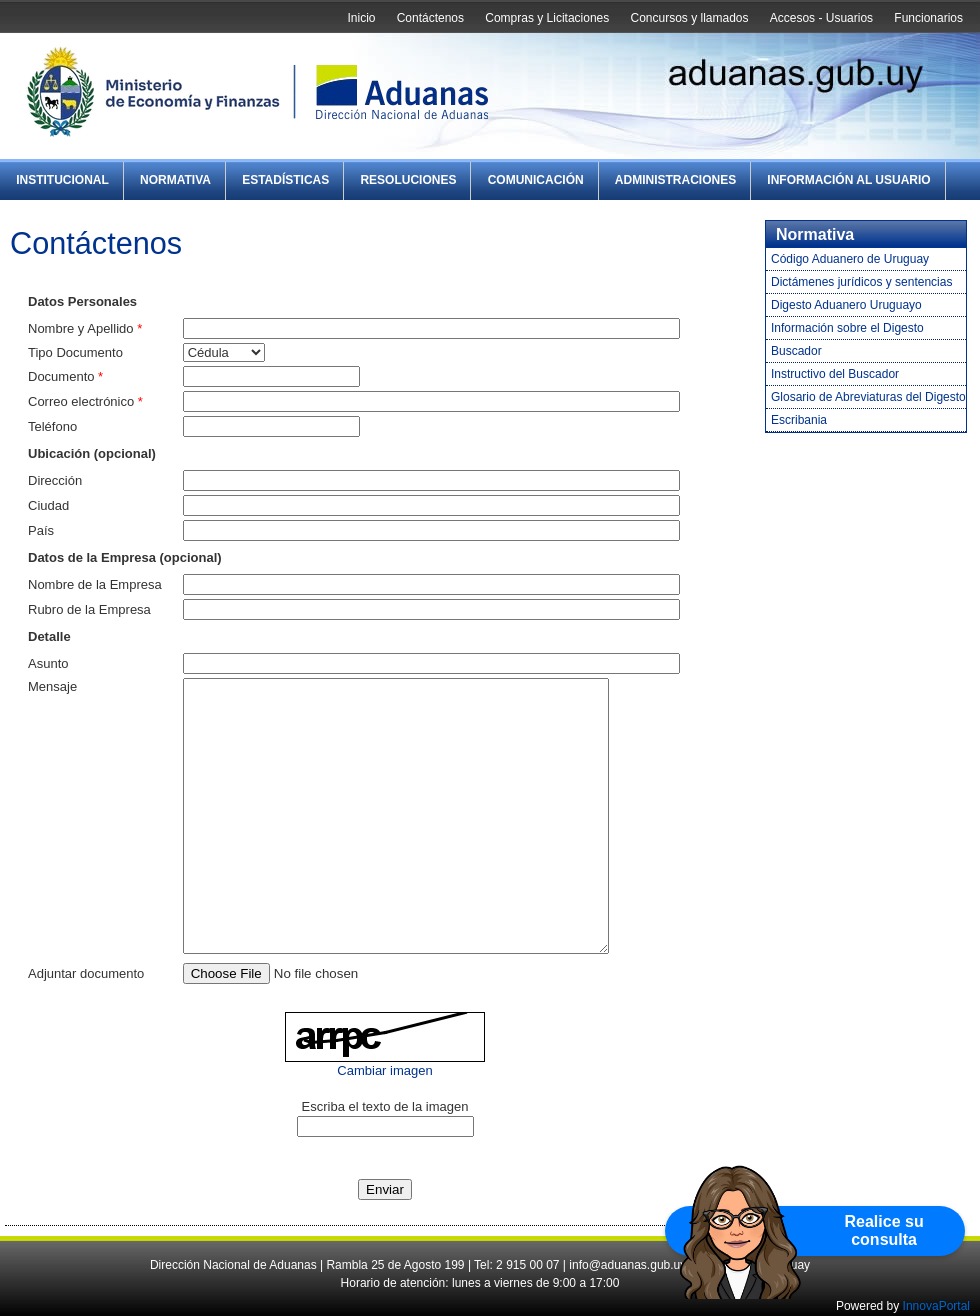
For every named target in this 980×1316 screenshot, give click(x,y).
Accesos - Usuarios (821, 18)
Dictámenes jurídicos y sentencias (861, 282)
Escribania (799, 420)
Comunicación (536, 180)
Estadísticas (285, 180)
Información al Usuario (848, 180)
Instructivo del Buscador (835, 374)
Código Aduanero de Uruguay (850, 259)
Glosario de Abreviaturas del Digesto (868, 397)
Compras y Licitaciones (547, 18)
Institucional (62, 180)
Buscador (796, 351)
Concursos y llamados (689, 18)
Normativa (175, 180)
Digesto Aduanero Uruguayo (846, 305)
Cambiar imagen (384, 1070)
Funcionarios (928, 18)
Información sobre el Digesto (847, 328)
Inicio (361, 18)
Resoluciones (408, 180)
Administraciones (675, 180)
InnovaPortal (936, 1306)
